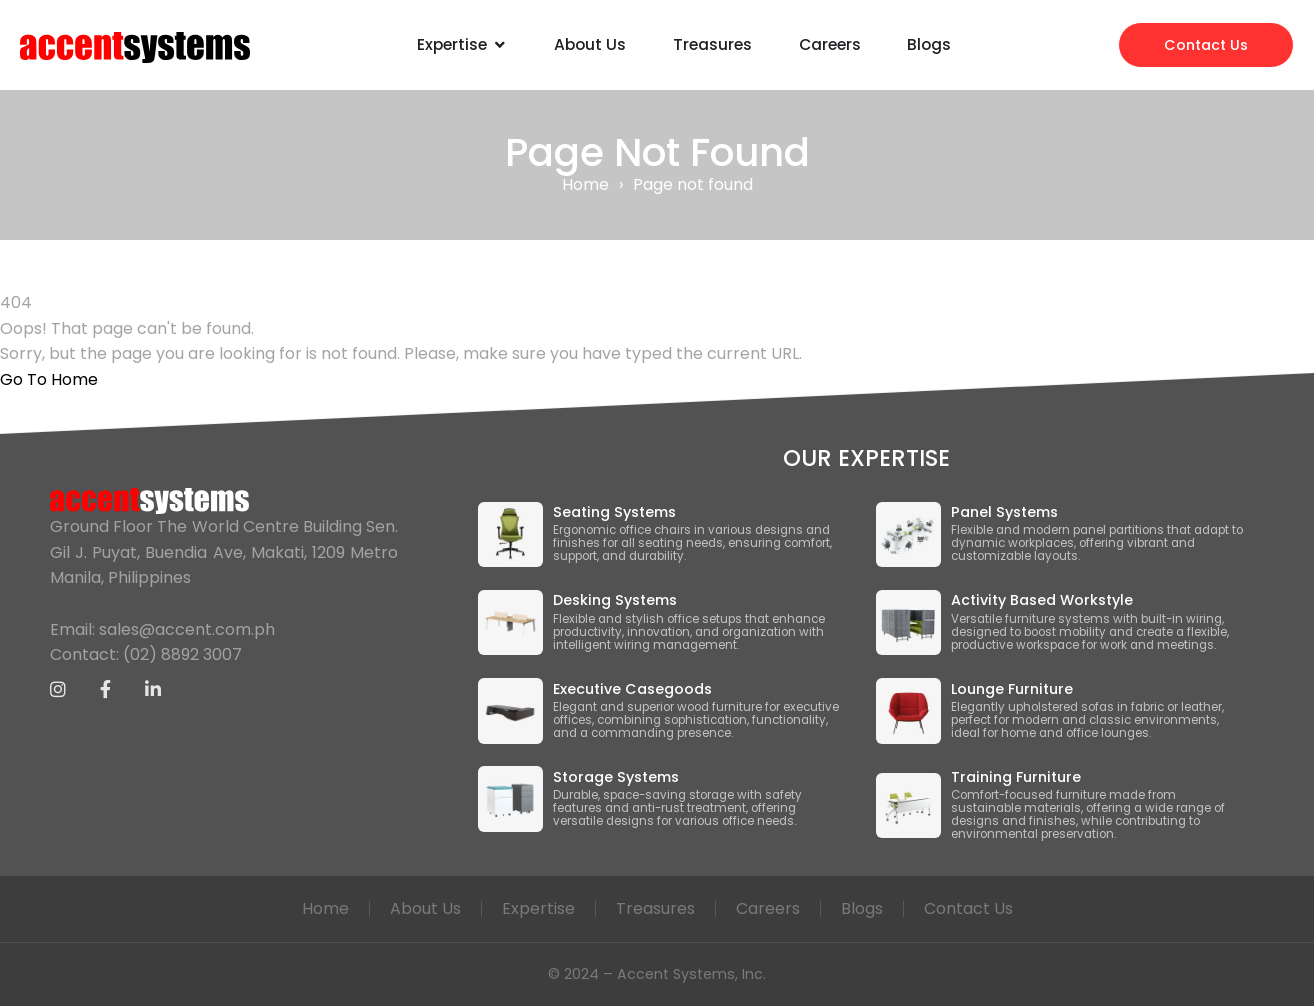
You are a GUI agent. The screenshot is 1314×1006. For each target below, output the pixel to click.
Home (585, 184)
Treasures (655, 908)
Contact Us (968, 908)
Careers (768, 908)
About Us (425, 908)
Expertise (538, 908)
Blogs (862, 908)
